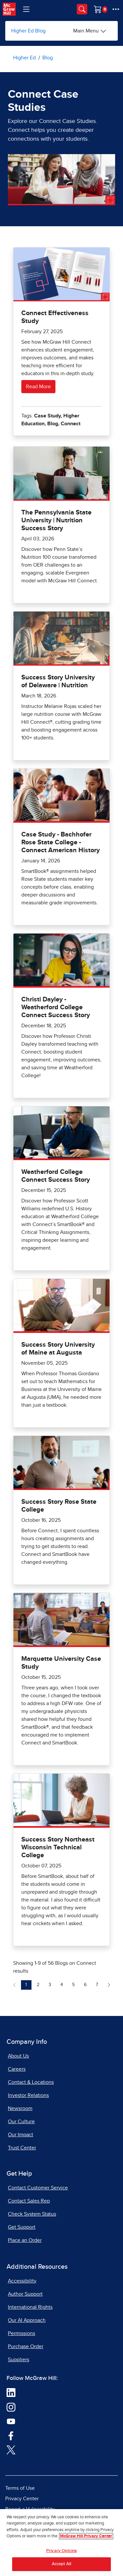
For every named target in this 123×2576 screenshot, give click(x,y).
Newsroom (20, 2108)
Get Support (21, 2227)
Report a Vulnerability (30, 2509)
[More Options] (115, 9)
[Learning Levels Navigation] (26, 9)
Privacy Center (22, 2498)
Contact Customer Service (38, 2187)
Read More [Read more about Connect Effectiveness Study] (38, 386)
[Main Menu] (90, 30)
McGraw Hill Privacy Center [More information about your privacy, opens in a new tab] (86, 2538)
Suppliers (18, 2359)
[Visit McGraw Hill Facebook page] (11, 2435)
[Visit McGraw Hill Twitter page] (11, 2449)
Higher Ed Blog (28, 30)
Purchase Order (25, 2346)
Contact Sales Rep (29, 2201)
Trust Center (22, 2147)
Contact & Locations (31, 2082)
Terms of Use (20, 2488)
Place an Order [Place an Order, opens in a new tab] (25, 2240)
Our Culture (21, 2121)
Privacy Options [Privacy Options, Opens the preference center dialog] (61, 2552)
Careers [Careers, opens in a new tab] (17, 2069)
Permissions (21, 2333)
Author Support (25, 2294)
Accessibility (22, 2281)
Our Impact (20, 2134)
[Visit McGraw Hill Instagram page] (11, 2406)
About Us (18, 2056)
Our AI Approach (27, 2320)
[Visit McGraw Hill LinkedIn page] (11, 2392)
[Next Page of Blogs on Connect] (109, 1985)
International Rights (30, 2307)
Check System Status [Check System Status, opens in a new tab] (32, 2214)
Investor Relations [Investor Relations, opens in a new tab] (28, 2095)
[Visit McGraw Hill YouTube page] (11, 2421)
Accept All (61, 2566)
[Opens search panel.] (82, 9)
